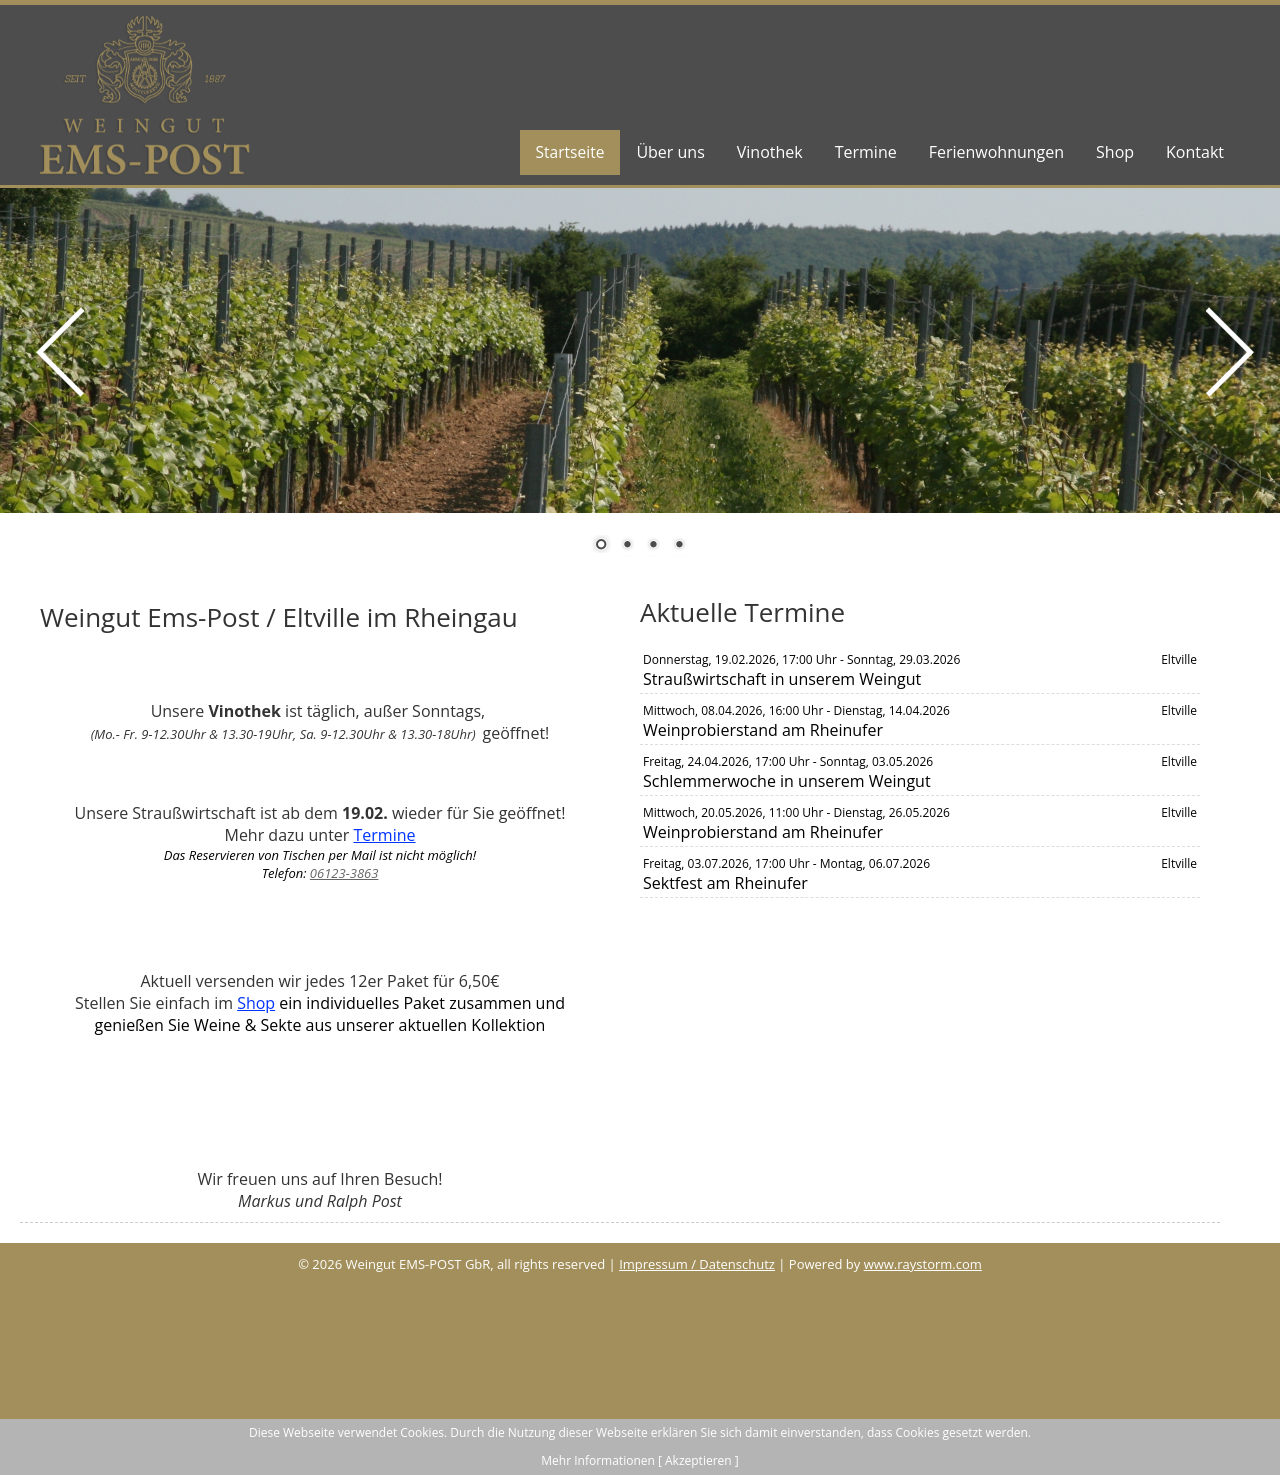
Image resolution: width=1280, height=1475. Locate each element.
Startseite (568, 152)
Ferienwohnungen (996, 152)
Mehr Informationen (598, 1460)
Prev (55, 402)
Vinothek (770, 152)
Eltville (1179, 659)
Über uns (670, 152)
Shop (1115, 152)
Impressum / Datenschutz (697, 1264)
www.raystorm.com (923, 1264)
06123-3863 (344, 873)
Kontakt (1195, 152)
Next (1225, 402)
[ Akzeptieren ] (698, 1460)
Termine (866, 152)
